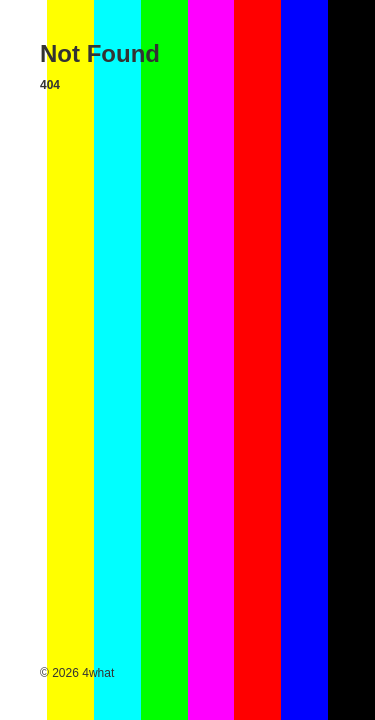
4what (98, 673)
